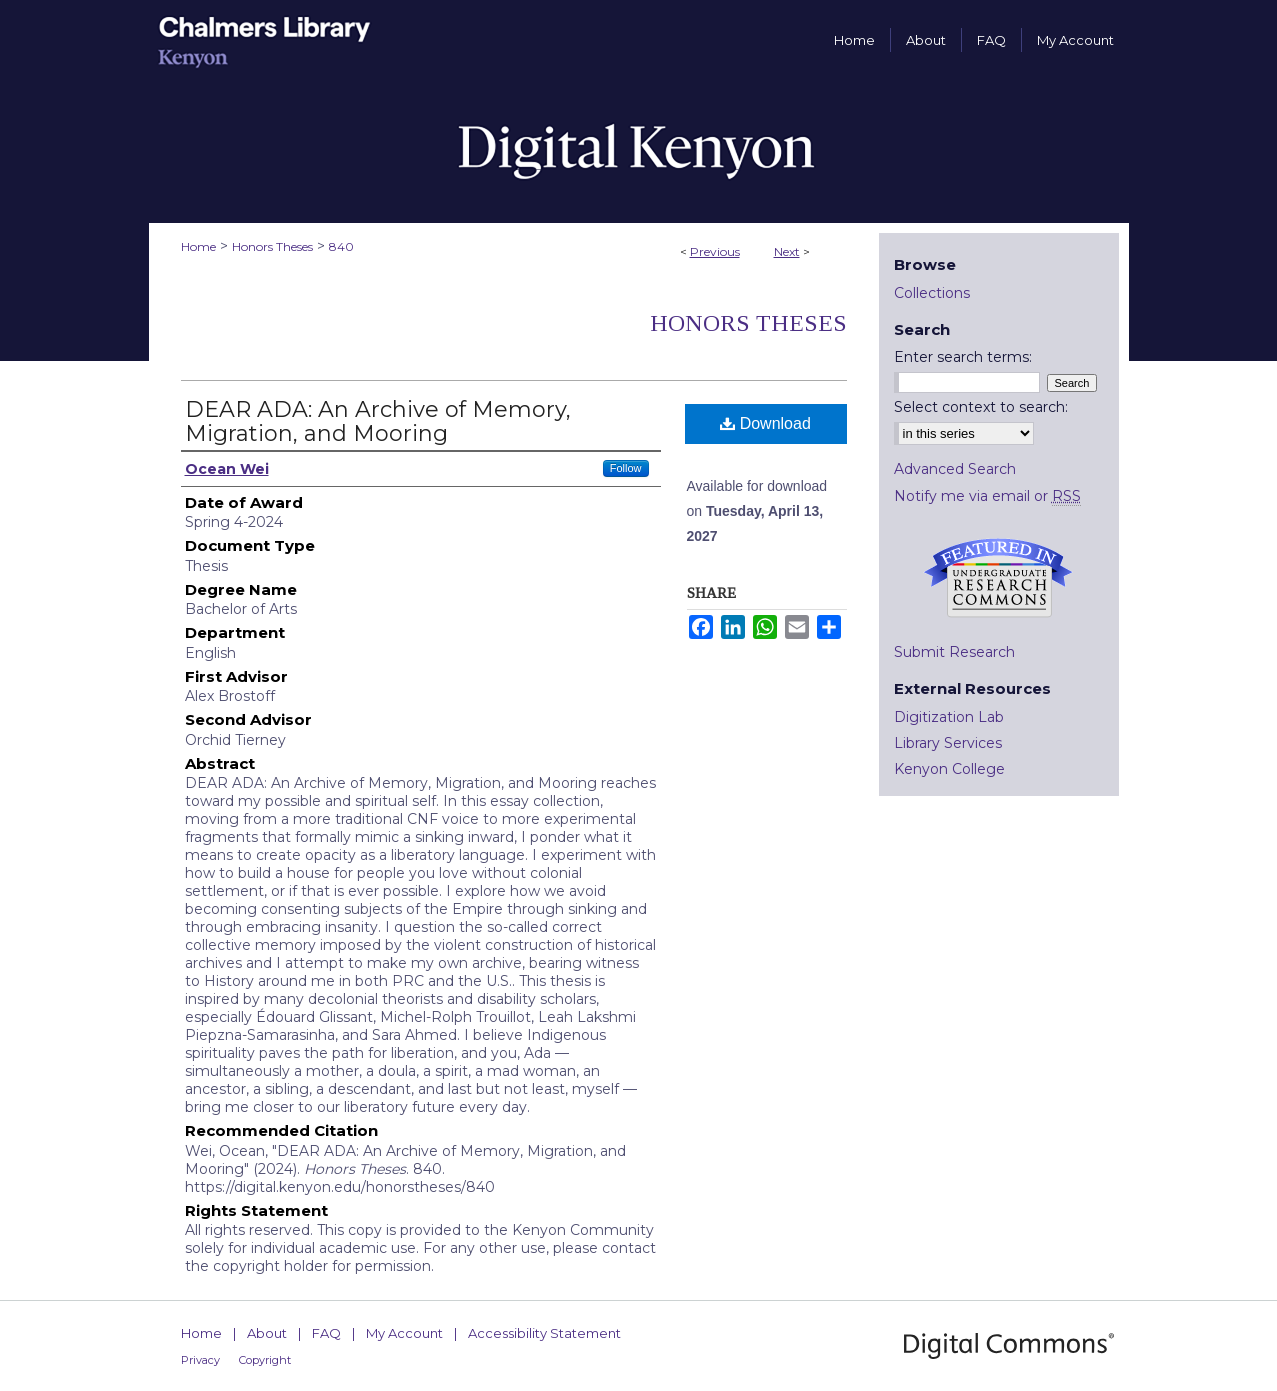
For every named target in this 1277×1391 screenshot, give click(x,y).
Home (198, 246)
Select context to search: (981, 407)
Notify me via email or (987, 496)
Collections (932, 293)
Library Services (948, 743)
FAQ (326, 1333)
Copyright (265, 1360)
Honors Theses (272, 246)
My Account (404, 1333)
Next (787, 251)
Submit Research (954, 652)
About (267, 1333)
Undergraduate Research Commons (999, 578)
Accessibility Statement (544, 1333)
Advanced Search (955, 469)
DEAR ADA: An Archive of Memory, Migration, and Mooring (378, 421)
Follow (626, 468)
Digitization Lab (949, 717)
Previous (715, 251)
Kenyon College (949, 769)
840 (341, 246)
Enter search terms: (963, 357)
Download (765, 423)
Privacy (200, 1360)
